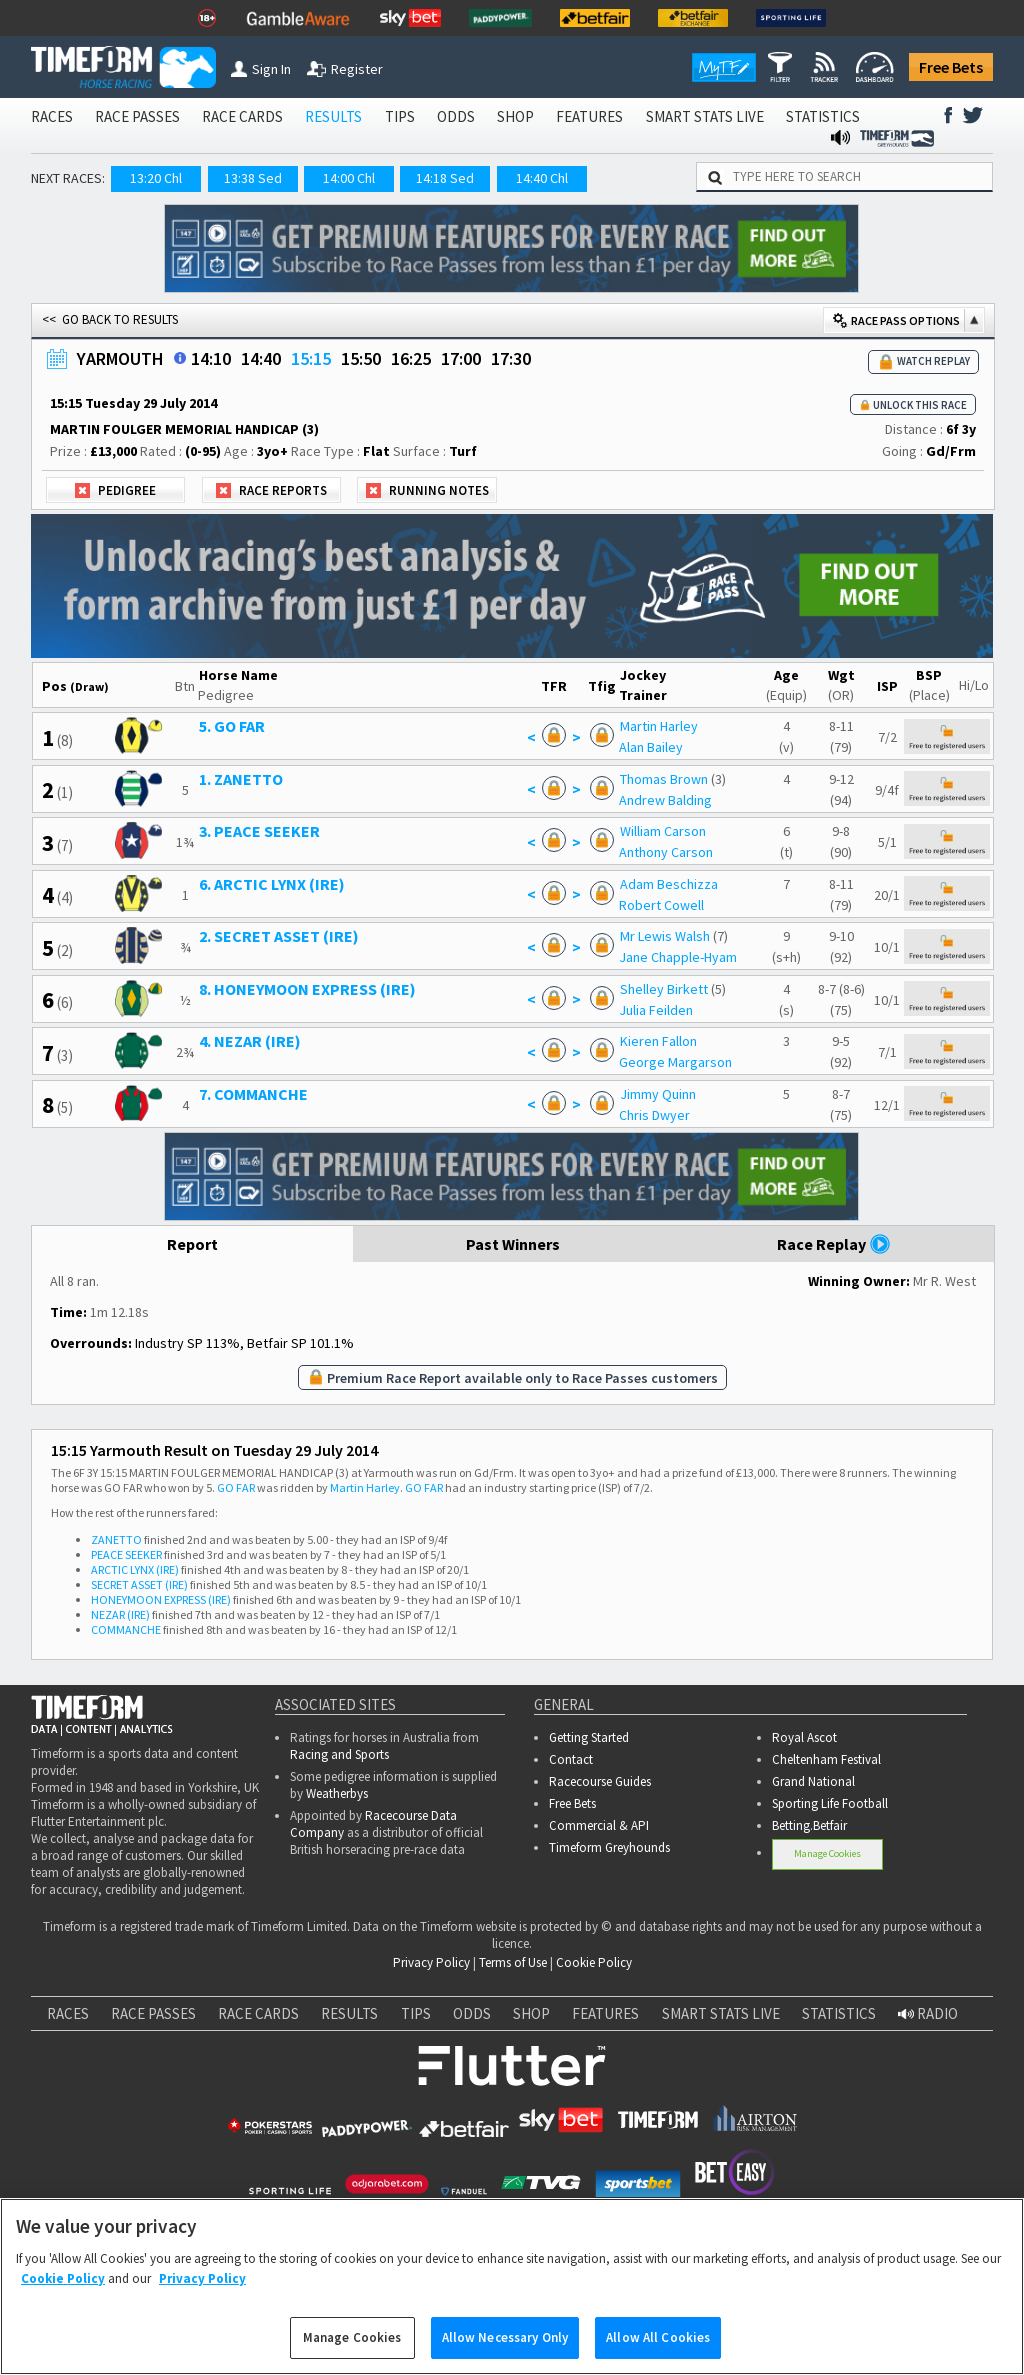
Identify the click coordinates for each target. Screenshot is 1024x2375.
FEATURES (589, 116)
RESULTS (333, 116)
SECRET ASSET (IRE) (139, 1584)
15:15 (311, 358)
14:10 (211, 358)
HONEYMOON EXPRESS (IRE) (161, 1599)
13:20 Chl (156, 178)
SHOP (515, 116)
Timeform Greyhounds (609, 1847)
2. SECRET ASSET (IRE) (279, 936)
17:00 (461, 358)
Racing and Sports (339, 1754)
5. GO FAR (232, 726)
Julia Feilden (656, 1010)
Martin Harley (659, 726)
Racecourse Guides (600, 1781)
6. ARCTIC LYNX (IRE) (272, 884)
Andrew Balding (665, 800)
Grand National (813, 1781)
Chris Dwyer (654, 1115)
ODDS (456, 116)
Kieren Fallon (658, 1041)
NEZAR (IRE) (120, 1614)
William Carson (663, 831)
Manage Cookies (827, 1853)
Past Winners (513, 1244)
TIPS (400, 116)
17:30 (511, 358)
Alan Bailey (651, 747)
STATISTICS (823, 116)
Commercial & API (599, 1825)
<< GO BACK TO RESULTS (110, 319)
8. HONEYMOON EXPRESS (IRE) (307, 989)
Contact (571, 1759)
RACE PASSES (137, 116)
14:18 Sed (445, 178)
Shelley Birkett (664, 989)
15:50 (361, 358)
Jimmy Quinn (658, 1094)
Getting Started (589, 1737)
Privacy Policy (431, 1962)
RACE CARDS (242, 116)
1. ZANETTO (241, 779)
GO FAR (236, 1487)
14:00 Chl (349, 178)
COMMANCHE (126, 1629)
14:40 (261, 358)
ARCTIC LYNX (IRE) (135, 1569)
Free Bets (951, 67)
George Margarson (675, 1062)
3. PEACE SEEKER (259, 831)
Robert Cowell (661, 905)
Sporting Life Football (830, 1803)
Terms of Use (513, 1962)
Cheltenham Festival (826, 1759)
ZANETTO (116, 1539)
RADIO (928, 2013)
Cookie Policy (594, 1962)
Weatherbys (337, 1793)
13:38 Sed (253, 178)
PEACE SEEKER (126, 1554)
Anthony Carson (666, 852)
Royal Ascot (804, 1737)
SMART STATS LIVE (705, 116)
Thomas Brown (664, 779)
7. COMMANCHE (253, 1094)
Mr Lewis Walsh (665, 936)
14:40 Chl (542, 178)
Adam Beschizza (669, 884)
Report (192, 1244)
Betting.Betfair (809, 1825)
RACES (52, 116)
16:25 (411, 358)
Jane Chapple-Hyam (678, 957)
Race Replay (834, 1244)
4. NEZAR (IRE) (250, 1041)
